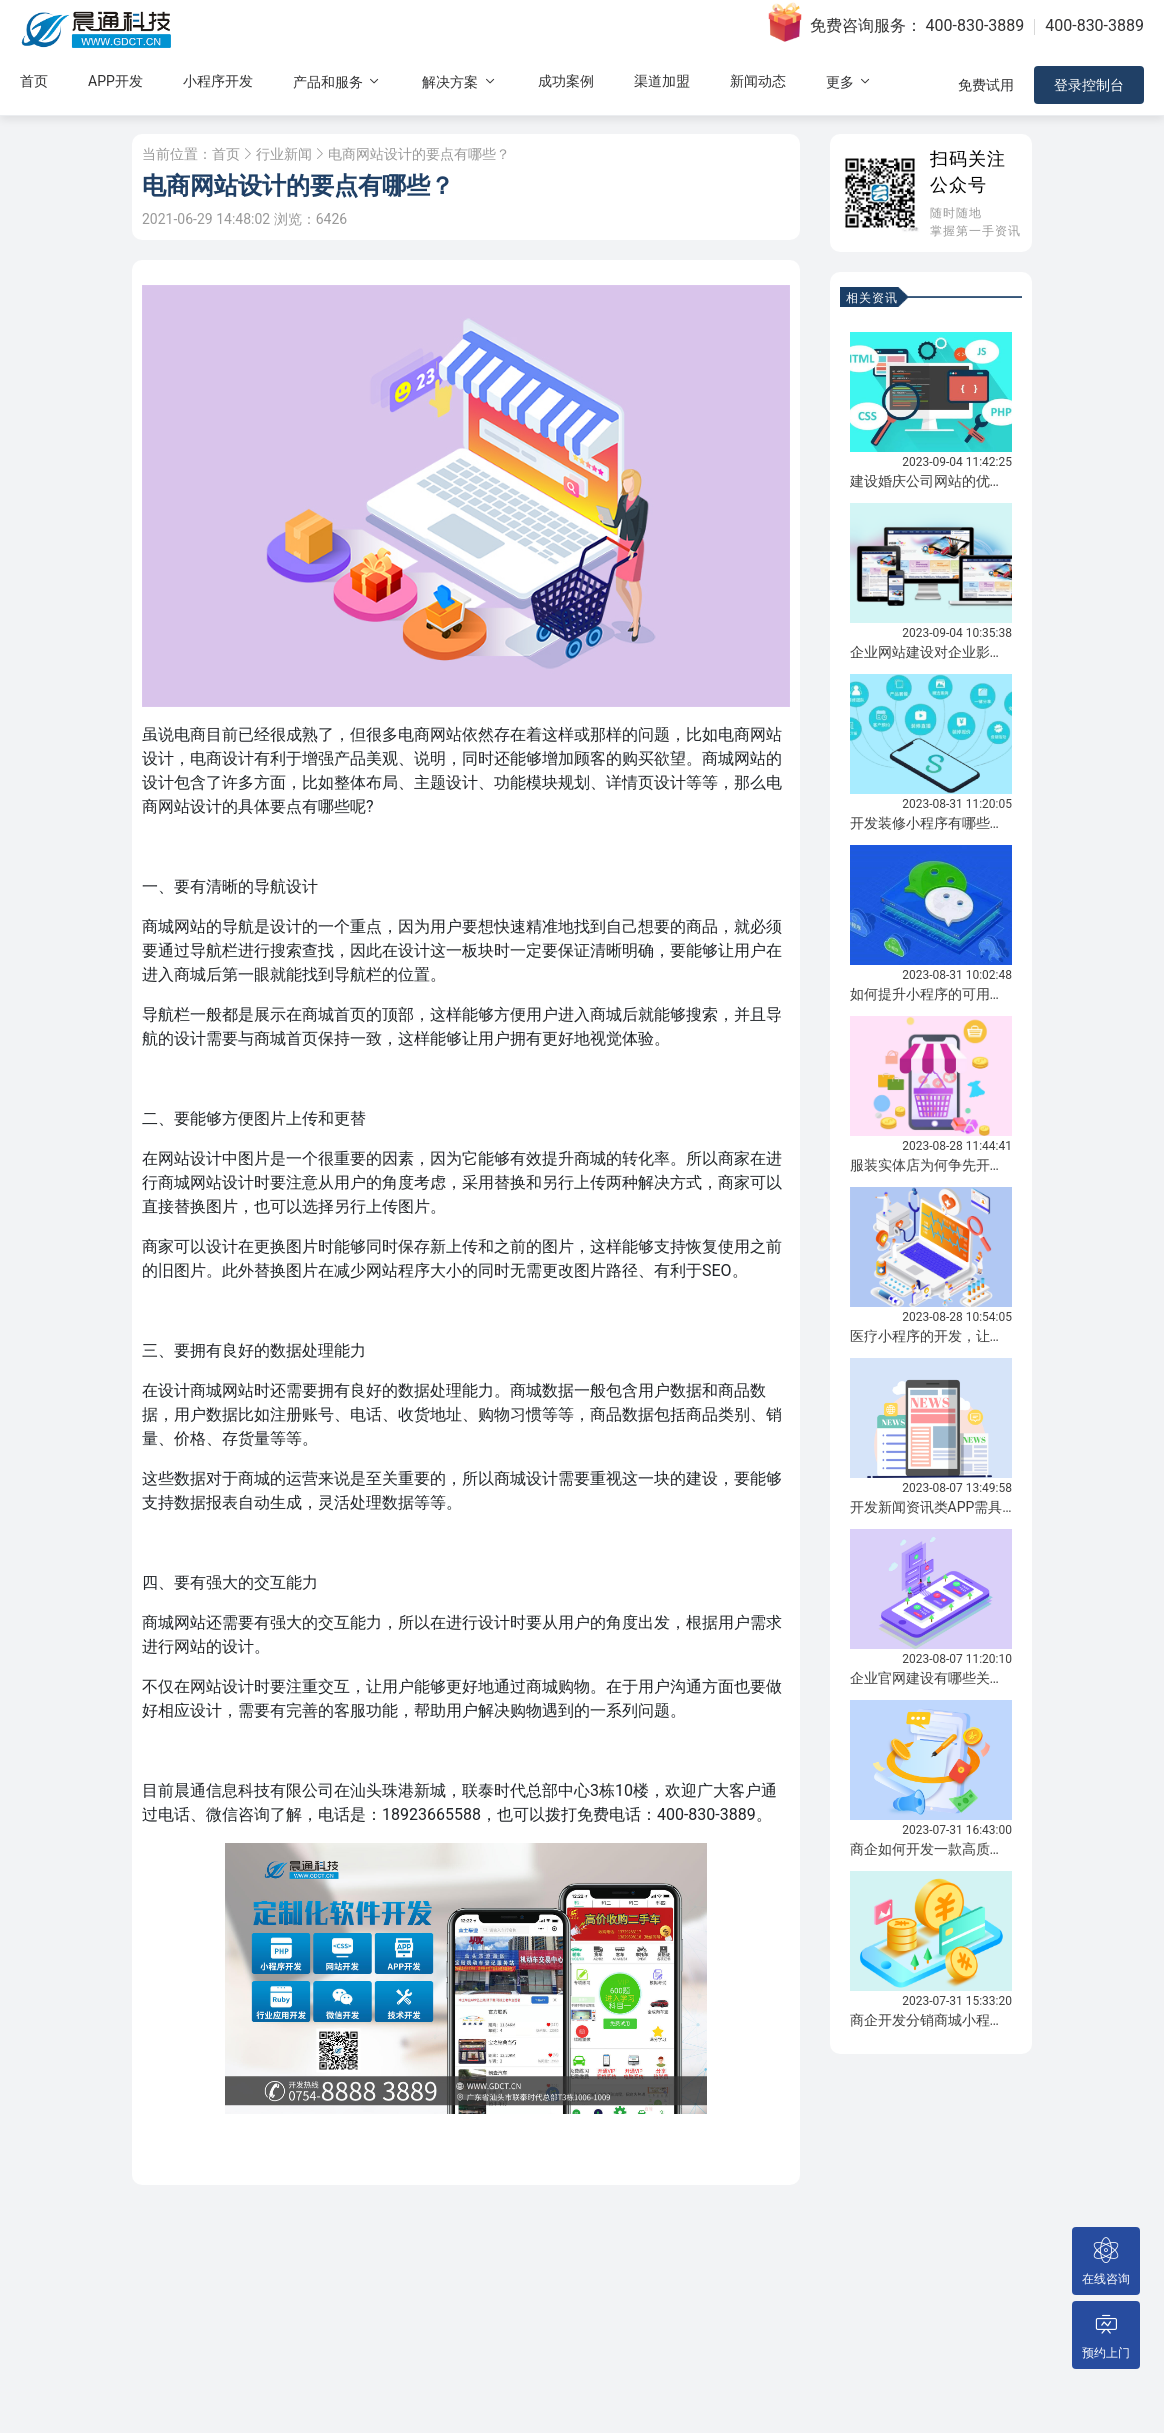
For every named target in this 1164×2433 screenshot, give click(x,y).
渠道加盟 (662, 81)
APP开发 (115, 81)
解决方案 (459, 81)
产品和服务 (337, 81)
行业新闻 (284, 154)
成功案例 (566, 81)
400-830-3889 (975, 25)
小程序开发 (218, 81)
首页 (34, 81)
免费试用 (986, 85)
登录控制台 (1089, 85)
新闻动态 (758, 81)
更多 (849, 81)
